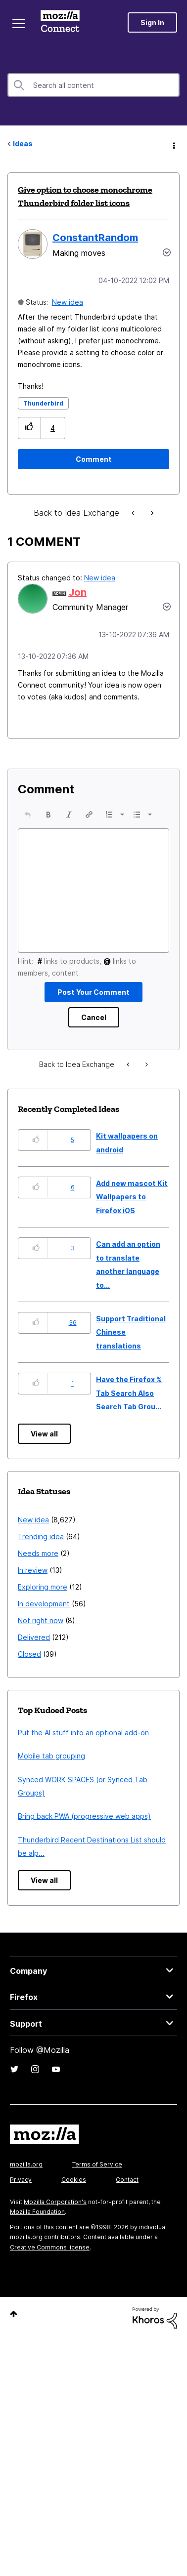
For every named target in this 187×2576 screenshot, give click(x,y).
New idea (67, 302)
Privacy (21, 2211)
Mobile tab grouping (51, 1787)
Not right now (40, 1652)
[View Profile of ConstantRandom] (95, 238)
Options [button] (173, 144)
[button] (29, 428)
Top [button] (13, 2345)
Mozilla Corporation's (55, 2233)
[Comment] (93, 459)
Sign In (152, 22)
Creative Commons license (50, 2279)
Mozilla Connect (60, 22)
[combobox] (93, 85)
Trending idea (41, 1568)
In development (44, 1635)
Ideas (23, 143)
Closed (29, 1685)
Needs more (38, 1585)
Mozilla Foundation (37, 2243)
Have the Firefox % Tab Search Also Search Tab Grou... (129, 1424)
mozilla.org (26, 2196)
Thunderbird (43, 403)
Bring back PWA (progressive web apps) (84, 1847)
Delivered (34, 1669)
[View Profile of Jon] (77, 592)
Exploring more (42, 1618)
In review (32, 1601)
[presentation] (28, 814)
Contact (127, 2211)
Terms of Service (97, 2196)
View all (44, 1465)
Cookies (73, 2211)
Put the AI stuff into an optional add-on (83, 1764)
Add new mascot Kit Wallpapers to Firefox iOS (132, 1228)
